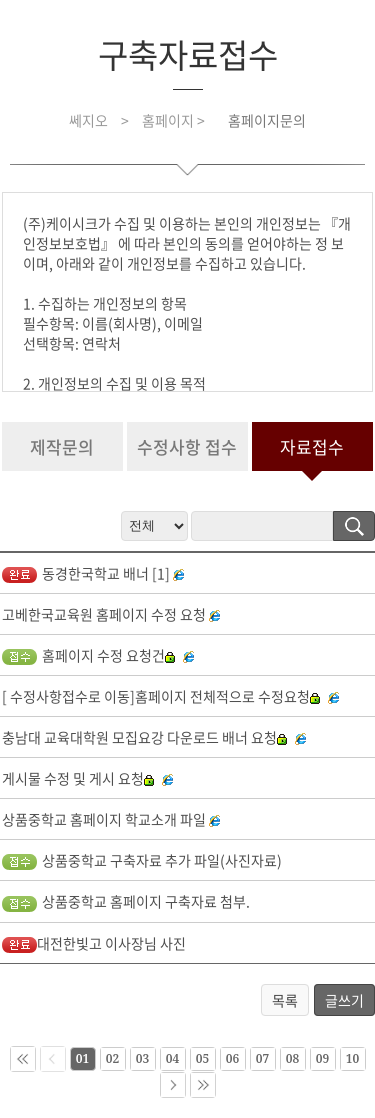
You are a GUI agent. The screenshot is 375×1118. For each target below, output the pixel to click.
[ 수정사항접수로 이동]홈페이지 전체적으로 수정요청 (161, 696)
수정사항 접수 (187, 446)
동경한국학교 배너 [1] (86, 573)
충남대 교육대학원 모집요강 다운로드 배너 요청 (144, 737)
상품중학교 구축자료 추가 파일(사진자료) (142, 860)
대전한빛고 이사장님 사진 (94, 943)
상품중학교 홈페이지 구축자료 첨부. (126, 901)
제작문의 (62, 446)
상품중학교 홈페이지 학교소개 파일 (104, 819)
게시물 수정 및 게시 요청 (78, 778)
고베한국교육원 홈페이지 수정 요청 (104, 614)
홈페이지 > (175, 120)
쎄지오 (88, 120)
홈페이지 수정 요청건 (88, 655)
